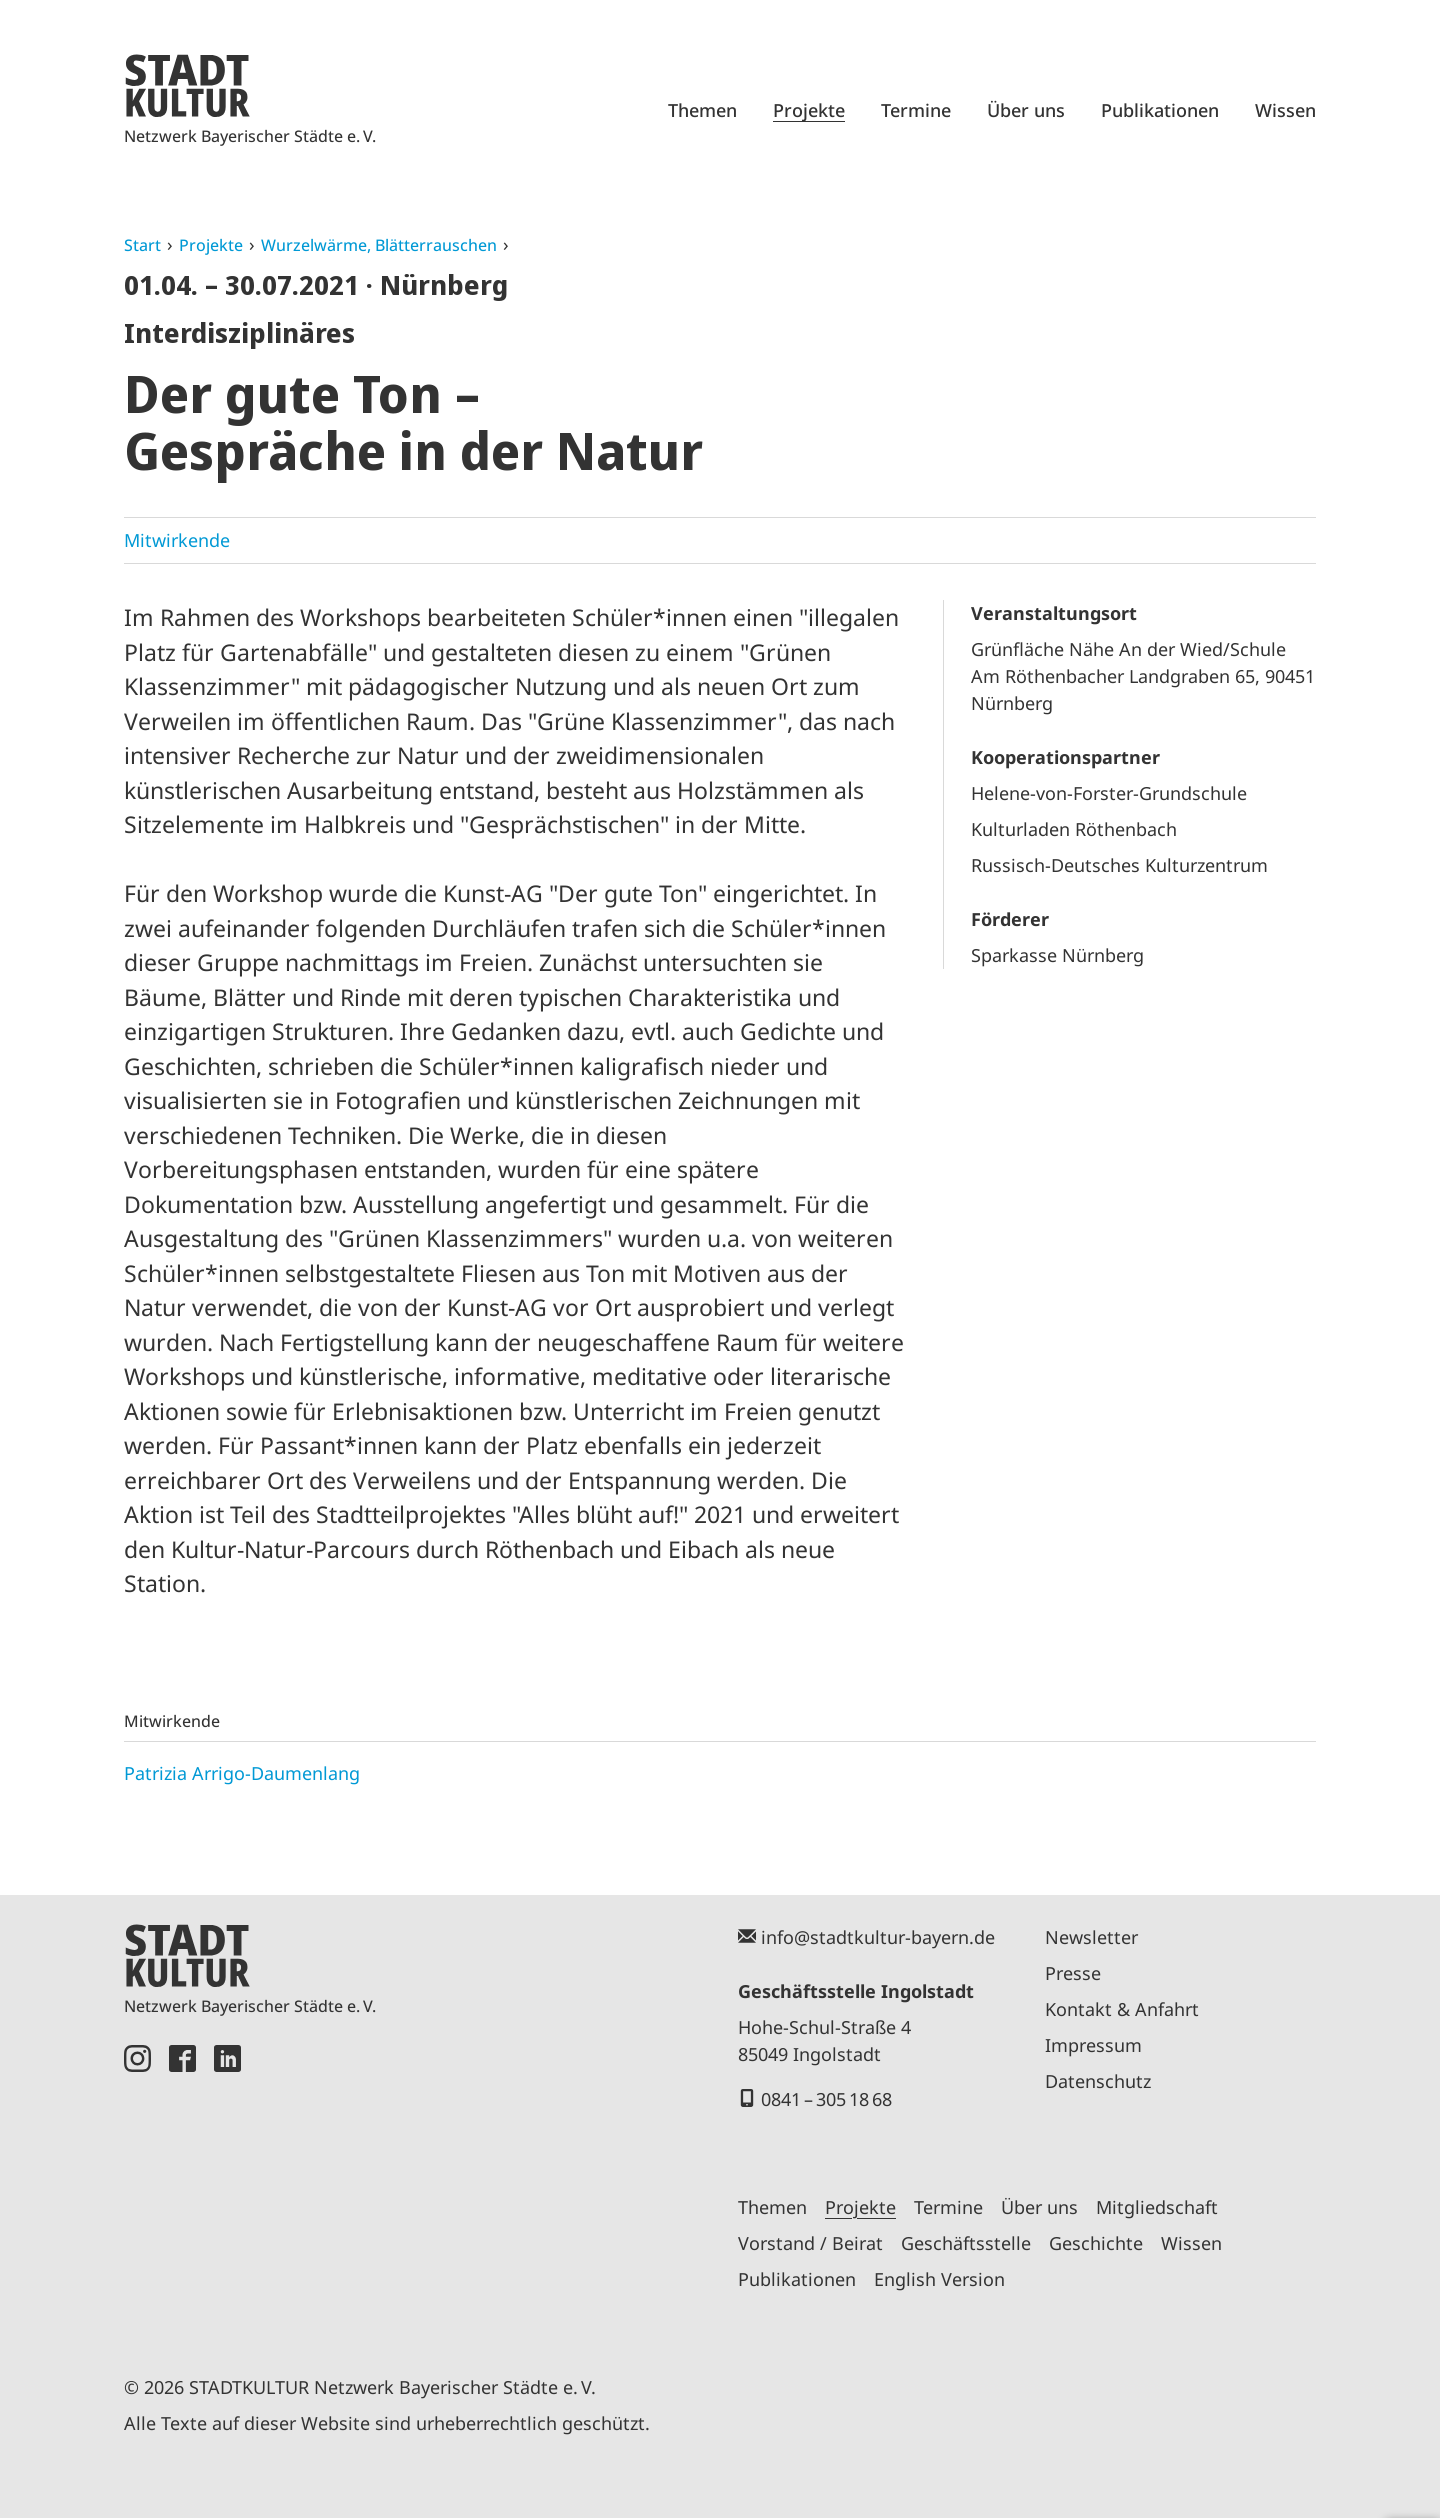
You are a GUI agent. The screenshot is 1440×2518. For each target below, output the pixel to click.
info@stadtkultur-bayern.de (878, 1937)
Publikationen (1160, 110)
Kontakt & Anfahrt (1122, 2009)
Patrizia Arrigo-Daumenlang (242, 1773)
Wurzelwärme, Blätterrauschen (379, 245)
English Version (939, 2279)
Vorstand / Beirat (810, 2243)
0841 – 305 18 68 (826, 2099)
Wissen (1285, 110)
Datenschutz (1098, 2081)
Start (142, 245)
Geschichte (1096, 2243)
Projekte (809, 110)
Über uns (1026, 110)
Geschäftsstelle (966, 2243)
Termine (916, 110)
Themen (702, 110)
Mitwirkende (177, 540)
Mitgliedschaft (1157, 2207)
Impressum (1093, 2045)
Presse (1073, 1973)
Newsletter (1091, 1937)
